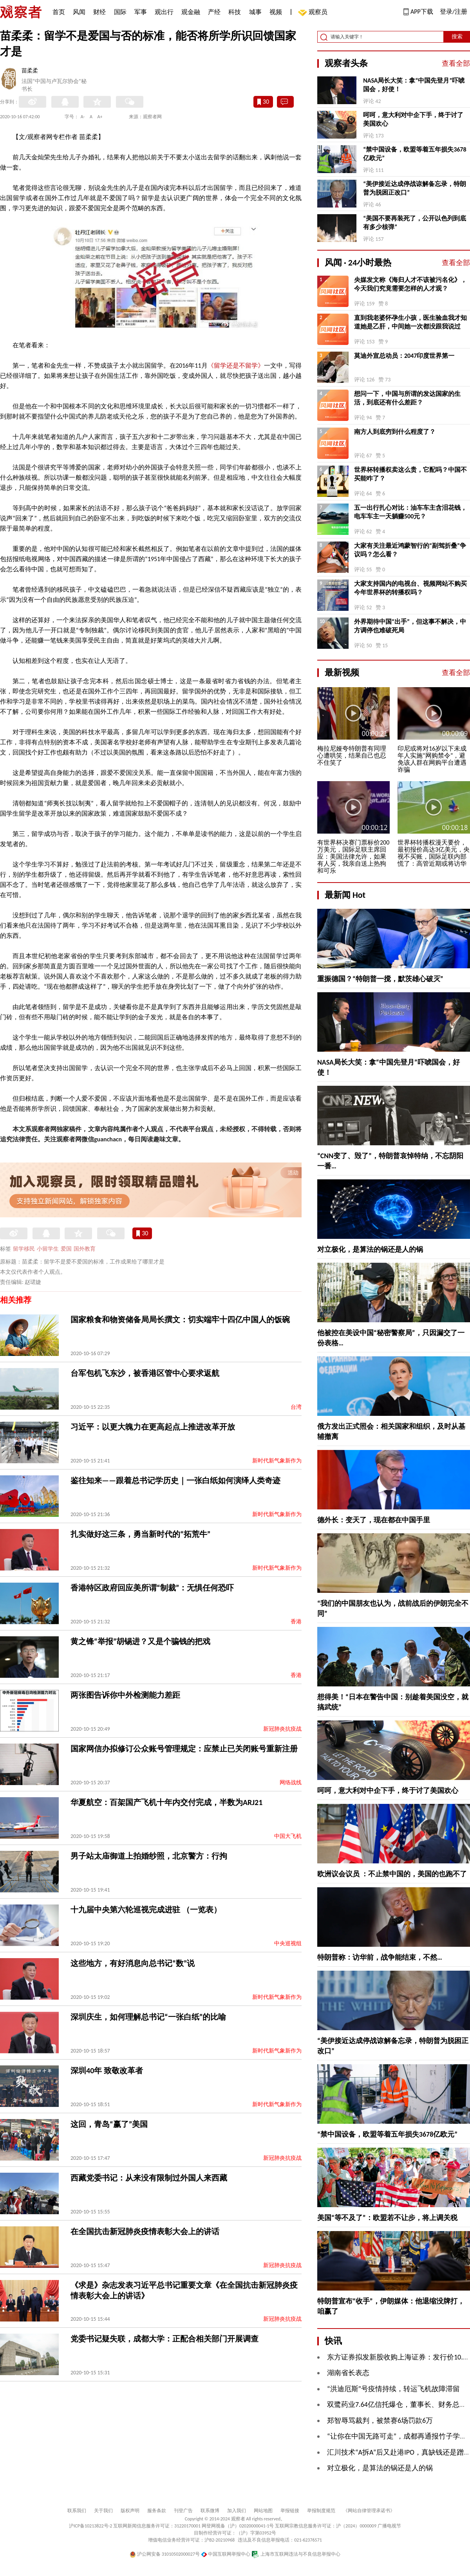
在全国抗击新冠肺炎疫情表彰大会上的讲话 (144, 2231)
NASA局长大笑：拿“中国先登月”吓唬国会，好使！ (414, 85)
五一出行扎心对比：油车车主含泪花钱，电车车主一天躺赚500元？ (410, 512)
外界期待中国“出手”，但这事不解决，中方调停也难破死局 (410, 626)
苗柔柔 (30, 70)
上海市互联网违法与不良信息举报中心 (295, 2554)
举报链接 (289, 2510)
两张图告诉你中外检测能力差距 (125, 1695)
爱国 (66, 1249)
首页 (58, 12)
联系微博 (210, 2510)
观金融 (190, 12)
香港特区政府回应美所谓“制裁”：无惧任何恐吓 (152, 1587)
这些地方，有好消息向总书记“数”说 (132, 1963)
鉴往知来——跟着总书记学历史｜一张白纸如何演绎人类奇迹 (175, 1480)
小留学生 (48, 1249)
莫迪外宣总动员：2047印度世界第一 (404, 355)
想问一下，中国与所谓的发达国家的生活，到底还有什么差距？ (407, 398)
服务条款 (156, 2510)
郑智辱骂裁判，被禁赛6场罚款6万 (380, 2420)
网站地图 (263, 2510)
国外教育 (85, 1249)
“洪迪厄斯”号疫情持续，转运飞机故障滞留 (393, 2389)
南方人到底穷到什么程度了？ (395, 431)
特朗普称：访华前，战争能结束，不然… (379, 1957)
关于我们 (103, 2510)
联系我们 (76, 2510)
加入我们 (236, 2510)
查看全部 (456, 63)
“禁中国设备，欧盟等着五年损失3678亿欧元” (414, 154)
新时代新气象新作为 (277, 1460)
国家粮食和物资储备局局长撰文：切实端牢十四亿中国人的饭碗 (180, 1319)
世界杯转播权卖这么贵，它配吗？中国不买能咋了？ (410, 474)
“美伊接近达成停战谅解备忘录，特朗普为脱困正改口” (414, 188)
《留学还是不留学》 (236, 365)
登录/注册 (453, 11)
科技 (234, 12)
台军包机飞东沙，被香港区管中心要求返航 (144, 1373)
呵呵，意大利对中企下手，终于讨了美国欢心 (413, 119)
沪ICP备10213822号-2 (90, 2526)
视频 (275, 12)
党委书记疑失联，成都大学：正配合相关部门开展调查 (164, 2338)
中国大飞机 (288, 1836)
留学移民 (24, 1249)
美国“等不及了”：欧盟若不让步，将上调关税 (387, 2217)
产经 (214, 12)
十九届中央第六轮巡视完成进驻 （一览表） (145, 1909)
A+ (100, 116)
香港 (296, 1621)
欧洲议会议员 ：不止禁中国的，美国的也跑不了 (392, 1874)
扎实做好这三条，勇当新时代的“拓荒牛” (140, 1534)
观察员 (314, 12)
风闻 (79, 12)
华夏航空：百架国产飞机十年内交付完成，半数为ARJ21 (166, 1802)
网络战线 (291, 1782)
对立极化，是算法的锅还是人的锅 (370, 1249)
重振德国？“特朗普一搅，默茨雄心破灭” (380, 979)
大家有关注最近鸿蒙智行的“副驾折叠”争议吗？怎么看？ (410, 550)
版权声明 (130, 2510)
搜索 (457, 36)
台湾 (296, 1407)
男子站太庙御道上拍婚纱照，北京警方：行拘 (148, 1856)
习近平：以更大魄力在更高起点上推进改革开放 (152, 1427)
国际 (120, 12)
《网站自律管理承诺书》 (369, 2510)
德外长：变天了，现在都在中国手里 (373, 1520)
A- (83, 116)
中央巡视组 (288, 1943)
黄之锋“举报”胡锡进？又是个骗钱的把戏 (140, 1641)
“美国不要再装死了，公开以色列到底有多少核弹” (414, 223)
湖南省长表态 (348, 2372)
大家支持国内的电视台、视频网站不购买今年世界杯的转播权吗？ (410, 588)
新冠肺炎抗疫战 (282, 1729)
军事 (140, 12)
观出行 (164, 12)
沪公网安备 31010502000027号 (165, 2554)
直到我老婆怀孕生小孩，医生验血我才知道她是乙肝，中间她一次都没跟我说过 (410, 322)
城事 (255, 12)
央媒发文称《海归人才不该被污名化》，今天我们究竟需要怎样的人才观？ (410, 284)
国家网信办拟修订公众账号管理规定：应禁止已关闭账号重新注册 (184, 1748)
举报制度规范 (321, 2510)
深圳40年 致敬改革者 (106, 2070)
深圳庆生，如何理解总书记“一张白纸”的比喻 (148, 2017)
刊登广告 (183, 2510)
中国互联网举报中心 (226, 2554)
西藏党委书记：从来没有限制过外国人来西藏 (148, 2177)
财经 (99, 12)
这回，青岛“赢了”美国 (109, 2124)
